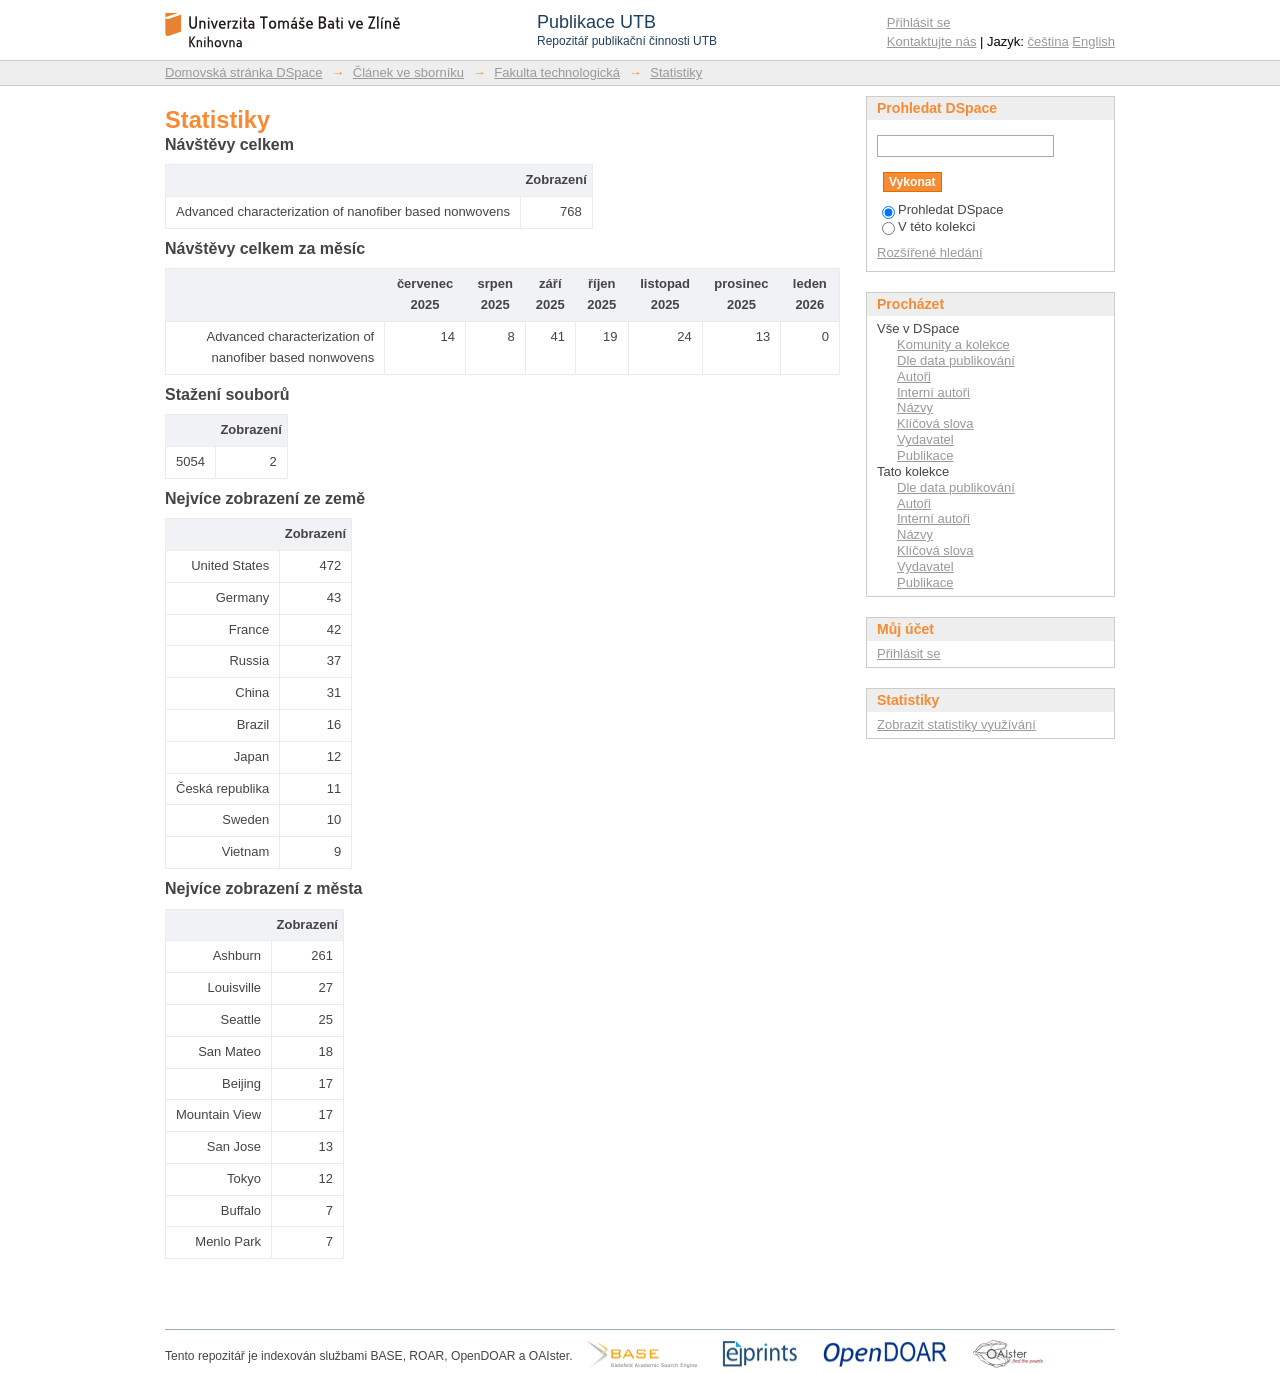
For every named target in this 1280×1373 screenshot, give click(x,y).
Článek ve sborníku (408, 72)
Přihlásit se (919, 22)
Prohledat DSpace (943, 209)
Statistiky (676, 72)
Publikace (925, 455)
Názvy (915, 407)
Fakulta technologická (557, 72)
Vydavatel (925, 439)
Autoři (914, 376)
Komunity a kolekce (953, 344)
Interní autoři (933, 392)
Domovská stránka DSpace (244, 72)
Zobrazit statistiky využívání (956, 724)
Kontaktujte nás (932, 41)
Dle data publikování (956, 360)
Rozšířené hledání (930, 252)
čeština (1048, 41)
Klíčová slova (935, 423)
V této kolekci (928, 226)
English (1093, 41)
